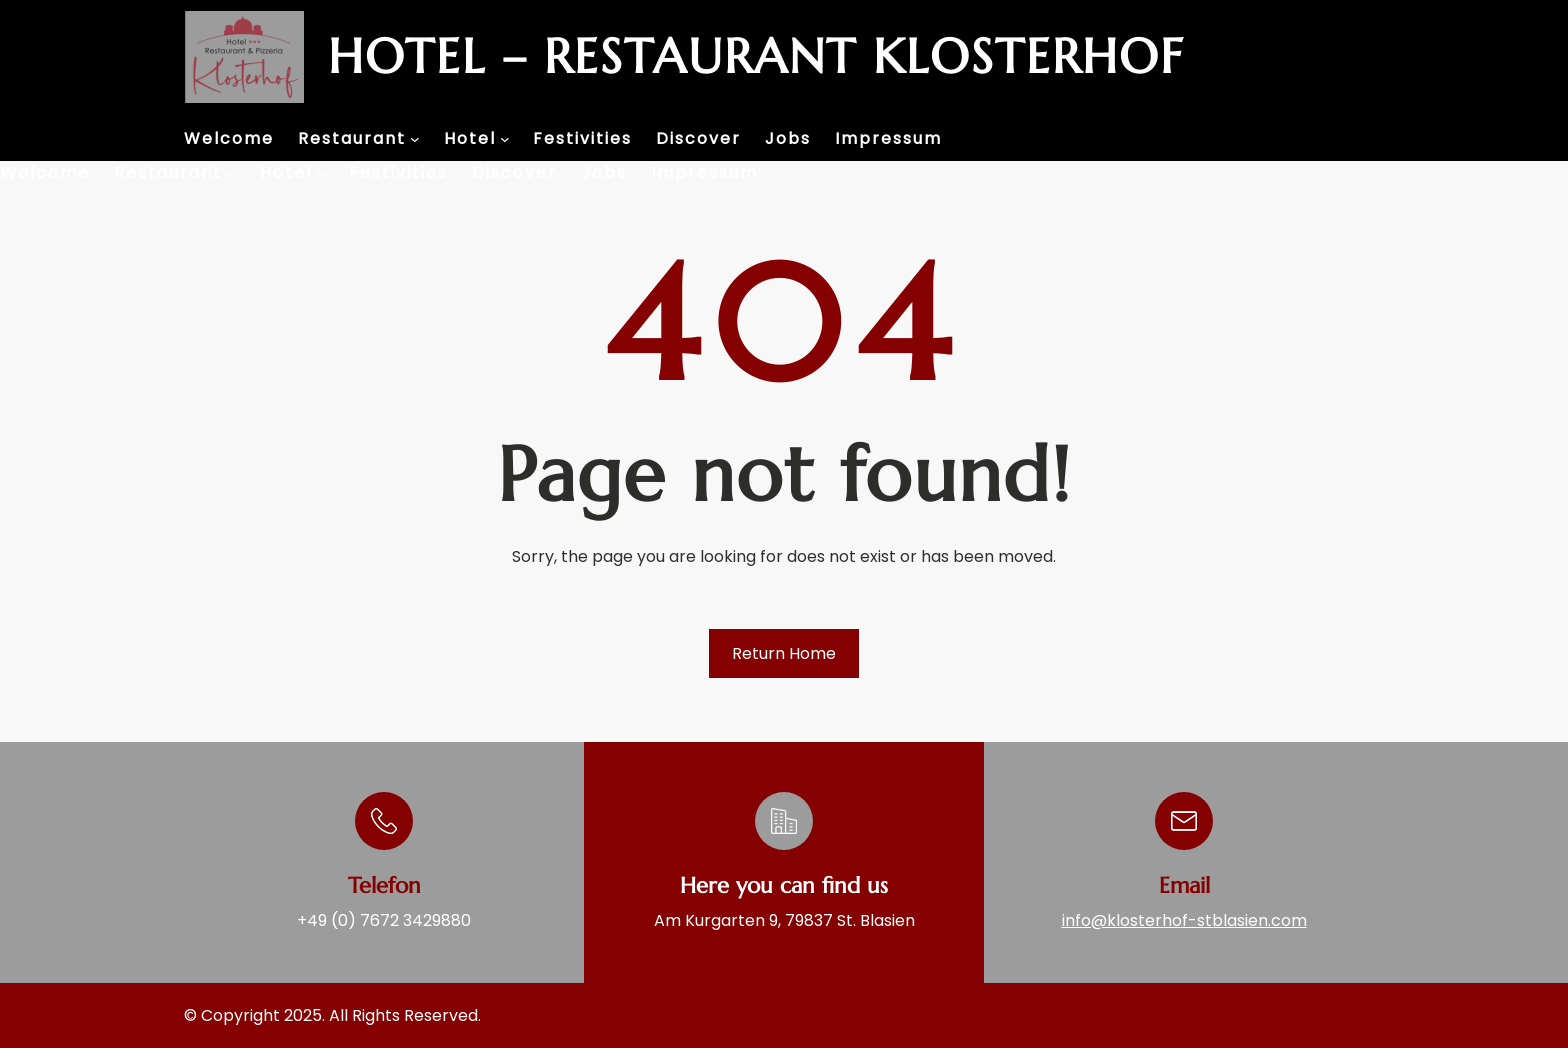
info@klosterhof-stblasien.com (1184, 920)
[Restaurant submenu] (415, 139)
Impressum (888, 138)
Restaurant (352, 138)
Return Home (784, 653)
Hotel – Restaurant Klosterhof (756, 56)
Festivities (582, 138)
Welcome (229, 138)
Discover (698, 138)
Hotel (470, 138)
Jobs (788, 138)
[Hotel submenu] (505, 139)
